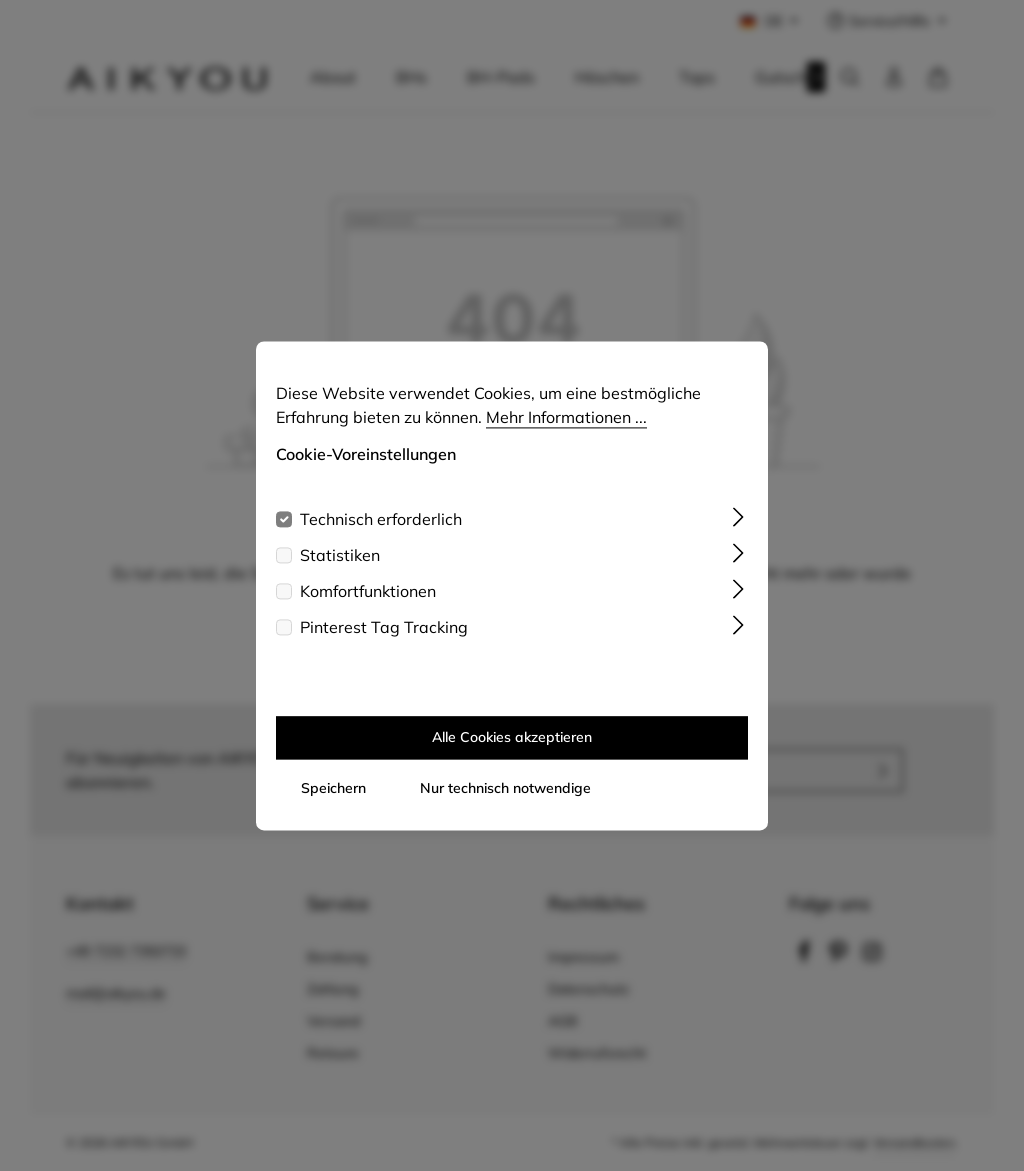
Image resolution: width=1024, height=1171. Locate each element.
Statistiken (340, 575)
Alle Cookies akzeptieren (512, 757)
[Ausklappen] (738, 535)
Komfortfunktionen (368, 611)
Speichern (333, 808)
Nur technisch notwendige (505, 808)
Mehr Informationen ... (566, 437)
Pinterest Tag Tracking (384, 647)
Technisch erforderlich (381, 539)
